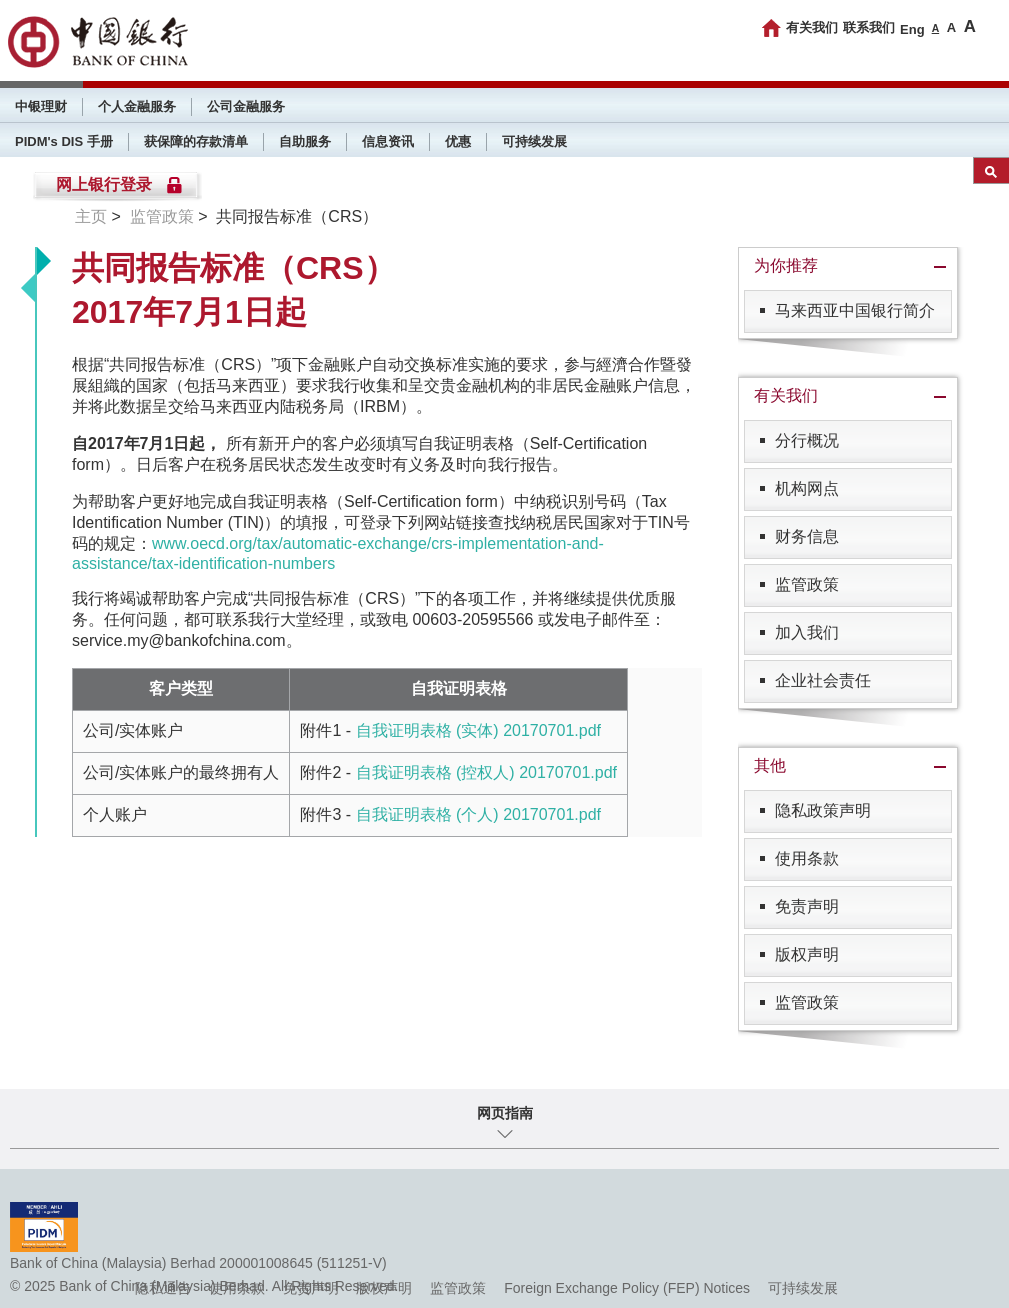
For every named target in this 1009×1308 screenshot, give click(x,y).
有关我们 (812, 27)
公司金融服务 (246, 106)
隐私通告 (163, 1288)
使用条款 (807, 858)
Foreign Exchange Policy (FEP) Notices (627, 1288)
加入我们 (807, 632)
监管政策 (162, 216)
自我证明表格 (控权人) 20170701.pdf (486, 772)
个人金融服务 (137, 106)
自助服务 (305, 141)
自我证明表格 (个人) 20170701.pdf (478, 814)
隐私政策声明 (823, 810)
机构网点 (807, 488)
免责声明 (807, 906)
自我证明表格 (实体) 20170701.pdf (478, 730)
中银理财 (41, 106)
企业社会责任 (823, 680)
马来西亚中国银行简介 (855, 310)
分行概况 (807, 440)
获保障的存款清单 (196, 141)
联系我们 (869, 27)
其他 (770, 765)
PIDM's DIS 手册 (64, 141)
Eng (912, 29)
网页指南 (505, 1113)
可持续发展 (534, 141)
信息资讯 (388, 141)
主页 (91, 216)
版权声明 (807, 954)
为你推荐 (786, 265)
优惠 (458, 141)
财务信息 (807, 536)
